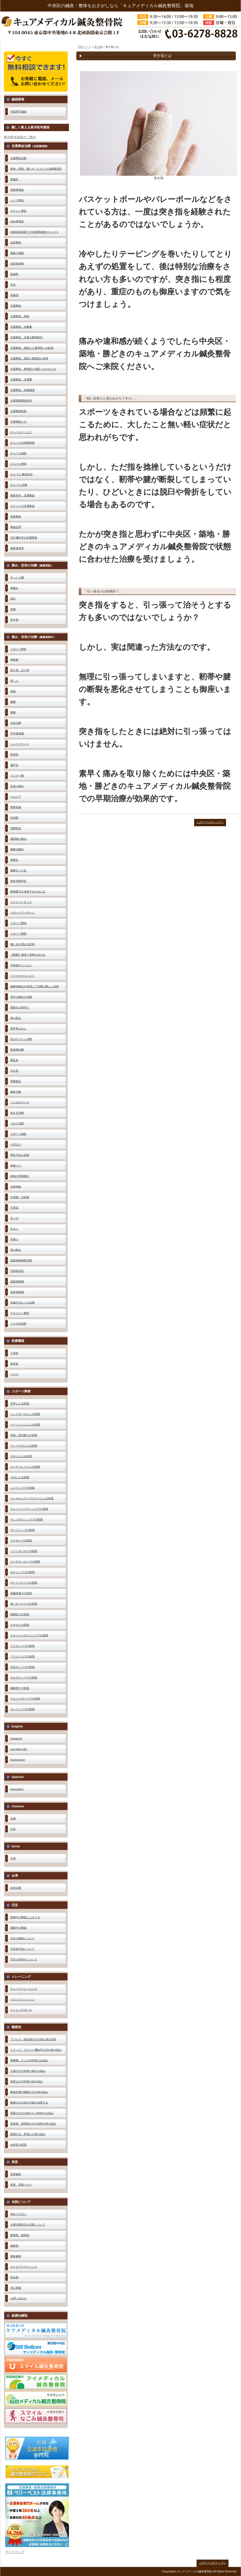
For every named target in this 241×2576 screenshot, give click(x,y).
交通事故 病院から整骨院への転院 (32, 347)
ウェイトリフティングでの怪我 (29, 1508)
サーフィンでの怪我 (22, 1529)
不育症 (14, 1207)
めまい (14, 1228)
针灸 (13, 1828)
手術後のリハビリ (21, 965)
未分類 (98, 46)
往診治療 (15, 722)
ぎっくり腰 (17, 577)
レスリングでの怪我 (22, 1487)
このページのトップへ (210, 822)
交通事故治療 (18, 158)
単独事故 (15, 516)
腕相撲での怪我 (19, 1688)
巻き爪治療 (17, 1112)
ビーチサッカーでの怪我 (25, 1561)
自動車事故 (17, 189)
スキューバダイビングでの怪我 (29, 1635)
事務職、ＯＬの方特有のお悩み (29, 2060)
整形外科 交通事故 (22, 495)
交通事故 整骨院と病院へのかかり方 (33, 368)
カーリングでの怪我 (22, 1709)
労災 (13, 284)
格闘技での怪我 (19, 1614)
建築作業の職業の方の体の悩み (29, 2091)
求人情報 (15, 2287)
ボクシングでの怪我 (22, 1572)
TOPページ (84, 46)
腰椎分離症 (17, 849)
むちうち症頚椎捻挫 (22, 442)
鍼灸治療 (15, 1091)
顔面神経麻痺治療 (21, 1260)
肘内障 (14, 817)
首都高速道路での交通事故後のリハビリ (34, 231)
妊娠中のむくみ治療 (22, 1302)
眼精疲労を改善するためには (27, 891)
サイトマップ (14, 2552)
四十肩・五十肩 (19, 670)
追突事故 (15, 242)
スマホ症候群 (18, 1323)
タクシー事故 (18, 210)
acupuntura (16, 1789)
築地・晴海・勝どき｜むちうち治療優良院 (36, 168)
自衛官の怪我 (18, 2144)
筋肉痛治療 (17, 1049)
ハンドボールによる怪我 (25, 1414)
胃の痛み (15, 1249)
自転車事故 (17, 221)
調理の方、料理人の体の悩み (27, 2134)
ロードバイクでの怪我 (23, 1582)
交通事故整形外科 (21, 400)
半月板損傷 (17, 733)
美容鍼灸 (15, 2174)
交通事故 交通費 (21, 379)
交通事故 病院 (19, 316)
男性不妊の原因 (19, 1154)
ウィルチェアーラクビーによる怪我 (32, 1498)
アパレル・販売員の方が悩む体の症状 (33, 2039)
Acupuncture (17, 1759)
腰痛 (13, 701)
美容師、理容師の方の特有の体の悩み (33, 2123)
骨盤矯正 (15, 1081)
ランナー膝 (17, 775)
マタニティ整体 (19, 1313)
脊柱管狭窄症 (18, 880)
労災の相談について (22, 1938)
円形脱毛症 (17, 1270)
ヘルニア (15, 796)
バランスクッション (22, 1999)
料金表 (14, 2277)
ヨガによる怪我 (19, 1477)
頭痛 (13, 691)
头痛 (13, 1818)
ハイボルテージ (19, 1102)
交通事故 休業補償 (22, 389)
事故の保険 (17, 252)
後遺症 (14, 179)
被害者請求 (17, 548)
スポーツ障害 (18, 649)
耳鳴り (14, 1239)
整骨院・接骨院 (19, 2235)
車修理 (14, 295)
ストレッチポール (21, 2009)
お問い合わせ (18, 2298)
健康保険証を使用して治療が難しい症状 (34, 986)
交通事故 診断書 (21, 326)
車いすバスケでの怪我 (23, 1603)
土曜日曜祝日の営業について (27, 2224)
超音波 (14, 1363)
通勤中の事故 (18, 1927)
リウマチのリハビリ (22, 975)
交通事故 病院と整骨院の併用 (29, 358)
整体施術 (15, 2256)
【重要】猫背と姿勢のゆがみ (27, 954)
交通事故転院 (18, 411)
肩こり (14, 680)
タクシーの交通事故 (22, 505)
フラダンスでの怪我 (22, 1645)
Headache (16, 1738)
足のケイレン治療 (21, 1039)
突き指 (14, 619)
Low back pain (18, 1749)
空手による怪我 (19, 1403)
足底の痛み (17, 786)
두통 (13, 1858)
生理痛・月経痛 (19, 1197)
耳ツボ (14, 1218)
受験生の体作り (19, 1007)
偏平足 (14, 764)
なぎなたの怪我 (19, 1624)
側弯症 (14, 859)
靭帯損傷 (15, 807)
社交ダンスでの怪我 (22, 1666)
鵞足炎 (14, 1060)
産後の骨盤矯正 (19, 1176)
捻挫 (13, 609)
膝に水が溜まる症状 (22, 944)
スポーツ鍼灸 (18, 1133)
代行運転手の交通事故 (23, 537)
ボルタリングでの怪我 (23, 1677)
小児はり (15, 1144)
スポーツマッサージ (22, 912)
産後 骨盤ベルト (21, 2184)
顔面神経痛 (17, 1281)
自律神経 (15, 1186)
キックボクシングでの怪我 (26, 1519)
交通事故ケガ (18, 421)
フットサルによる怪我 (23, 1445)
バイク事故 (17, 200)
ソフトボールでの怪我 (23, 1551)
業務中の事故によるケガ (25, 1917)
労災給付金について (22, 1948)
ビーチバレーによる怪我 (25, 1466)
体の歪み (15, 1017)
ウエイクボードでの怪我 (25, 1698)
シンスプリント (19, 743)
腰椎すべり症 (18, 870)
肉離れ (14, 588)
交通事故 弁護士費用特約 (26, 337)
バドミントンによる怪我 (25, 1424)
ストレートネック (21, 901)
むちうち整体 (18, 463)
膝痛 (13, 712)
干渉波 (14, 1352)
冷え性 (14, 1070)
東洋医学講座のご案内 (20, 137)
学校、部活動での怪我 (23, 1435)
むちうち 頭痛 (18, 484)
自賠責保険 (17, 263)
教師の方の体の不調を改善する (29, 2102)
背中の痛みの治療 (21, 996)
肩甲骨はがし (18, 1028)
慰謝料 (14, 274)
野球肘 (14, 754)
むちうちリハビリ (21, 432)
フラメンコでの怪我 (22, 1656)
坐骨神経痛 (17, 1291)
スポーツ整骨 (18, 933)
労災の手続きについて (23, 1959)
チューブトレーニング (23, 1988)
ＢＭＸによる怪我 (21, 1456)
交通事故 (15, 305)
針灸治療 (15, 1887)
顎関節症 (15, 828)
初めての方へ (18, 2214)
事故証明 (15, 526)
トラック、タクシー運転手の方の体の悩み (36, 2049)
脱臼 (13, 598)
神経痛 (14, 659)
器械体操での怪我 (21, 1593)
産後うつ (15, 1165)
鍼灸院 (14, 2245)
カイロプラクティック (23, 2266)
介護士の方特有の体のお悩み (27, 2070)
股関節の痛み (18, 838)
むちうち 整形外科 (21, 474)
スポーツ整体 (18, 923)
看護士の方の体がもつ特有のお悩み (32, 2113)
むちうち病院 (18, 453)
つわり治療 (17, 1123)
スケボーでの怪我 (21, 1540)
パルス (14, 1374)
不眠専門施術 (18, 111)
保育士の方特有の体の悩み (26, 2081)
